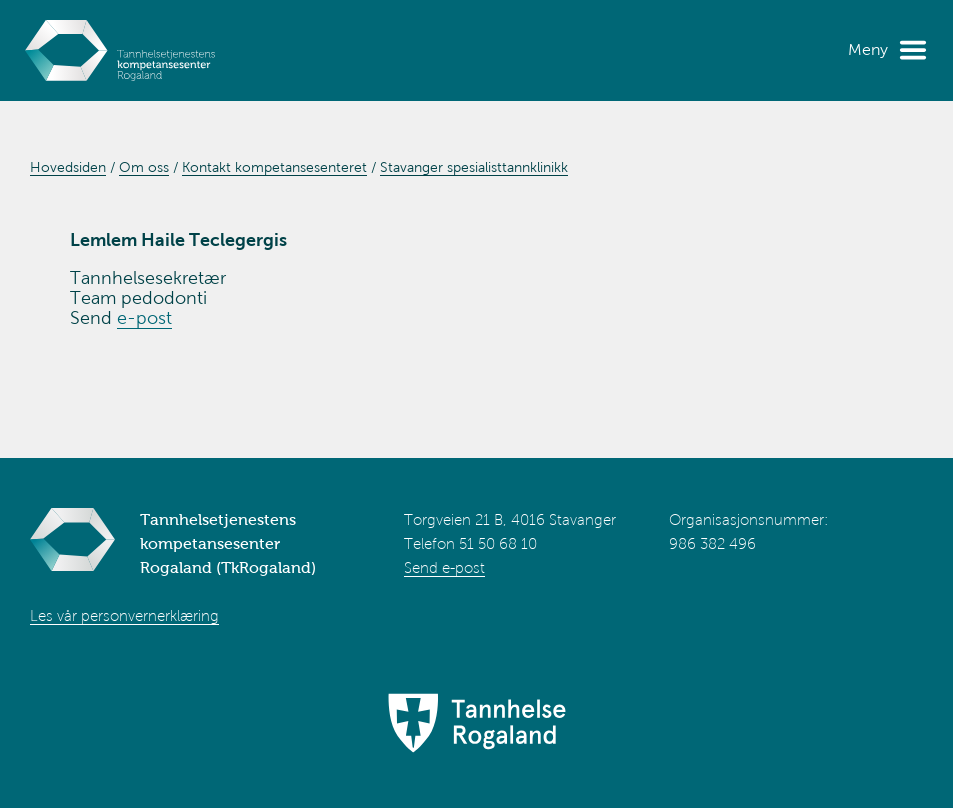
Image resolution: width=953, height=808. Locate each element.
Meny (868, 49)
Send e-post (444, 568)
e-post (144, 318)
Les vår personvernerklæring (124, 616)
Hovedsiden (68, 167)
